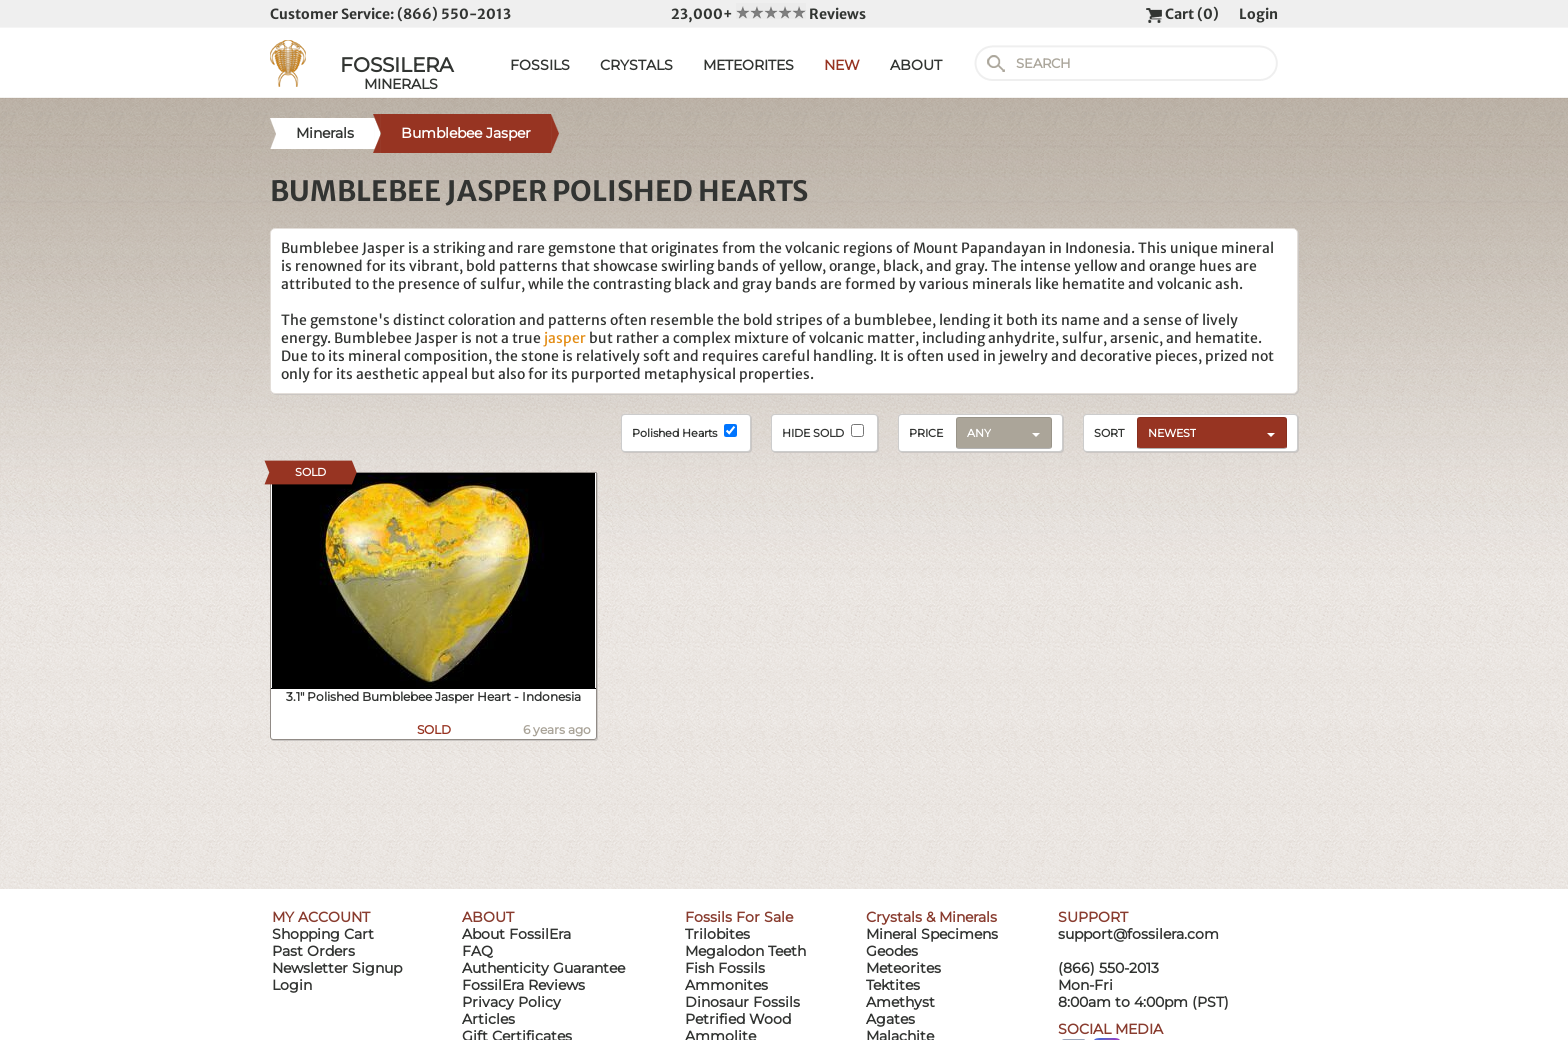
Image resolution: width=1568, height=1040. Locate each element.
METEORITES (748, 65)
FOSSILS (540, 65)
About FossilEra (516, 934)
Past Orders (313, 951)
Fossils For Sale (739, 917)
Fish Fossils (725, 968)
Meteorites (903, 968)
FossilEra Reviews (523, 985)
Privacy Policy (511, 1002)
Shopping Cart (323, 934)
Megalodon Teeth (745, 951)
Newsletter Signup (337, 968)
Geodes (892, 951)
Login (1258, 14)
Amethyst (900, 1002)
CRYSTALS (636, 65)
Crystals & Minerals (931, 917)
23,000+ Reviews (768, 14)
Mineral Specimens (932, 934)
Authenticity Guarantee (543, 968)
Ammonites (726, 985)
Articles (488, 1019)
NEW (842, 65)
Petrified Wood (738, 1019)
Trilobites (717, 934)
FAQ (477, 951)
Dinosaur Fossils (742, 1002)
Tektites (893, 985)
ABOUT (916, 65)
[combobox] (1207, 432)
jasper (565, 338)
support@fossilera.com (1138, 934)
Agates (890, 1019)
